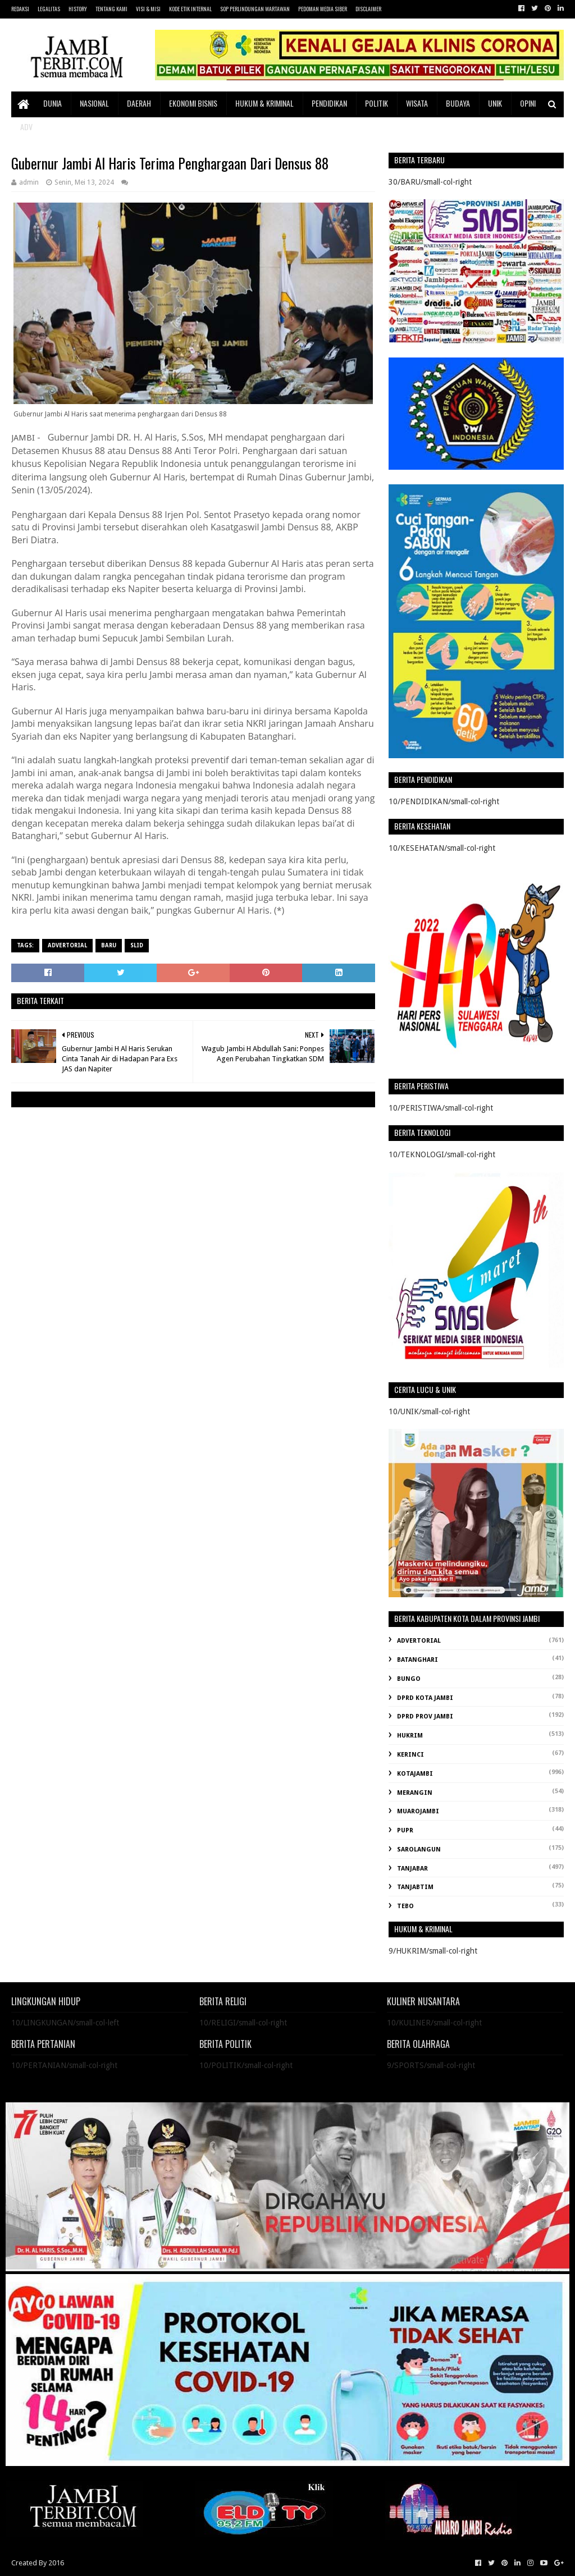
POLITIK (376, 103)
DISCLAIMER (368, 8)
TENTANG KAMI (111, 8)
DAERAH (139, 103)
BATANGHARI (417, 1659)
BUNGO (409, 1679)
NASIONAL (94, 103)
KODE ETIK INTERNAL (190, 8)
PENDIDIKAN (329, 103)
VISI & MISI (148, 8)
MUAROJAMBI (418, 1811)
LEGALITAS (49, 8)
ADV (26, 126)
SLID (136, 945)
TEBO (405, 1906)
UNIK (495, 103)
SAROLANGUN (419, 1849)
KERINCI (410, 1754)
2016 (56, 2563)
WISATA (417, 103)
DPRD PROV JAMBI (425, 1716)
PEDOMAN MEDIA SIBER (322, 8)
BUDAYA (458, 103)
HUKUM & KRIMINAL (264, 103)
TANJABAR (412, 1868)
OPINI (528, 103)
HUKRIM (410, 1735)
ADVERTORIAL (67, 945)
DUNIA (52, 103)
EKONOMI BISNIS (193, 103)
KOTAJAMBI (415, 1773)
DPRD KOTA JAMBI (425, 1698)
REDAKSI (20, 8)
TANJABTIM (415, 1887)
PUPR (405, 1830)
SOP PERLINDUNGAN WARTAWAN (255, 8)
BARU (108, 945)
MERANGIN (414, 1792)
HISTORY (78, 8)
